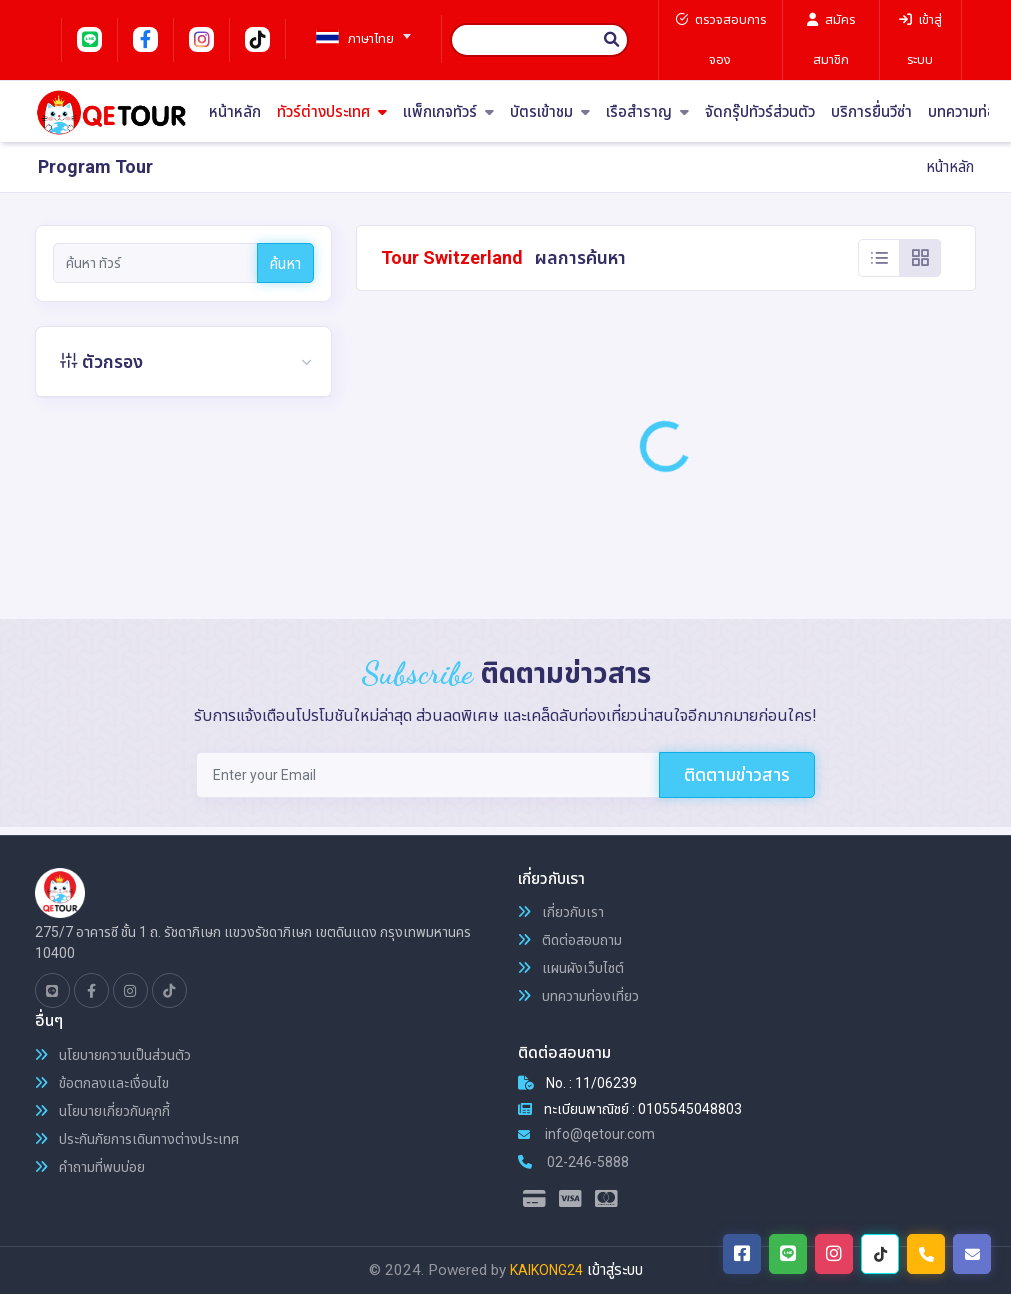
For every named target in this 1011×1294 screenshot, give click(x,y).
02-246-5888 (573, 1162)
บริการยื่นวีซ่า (871, 112)
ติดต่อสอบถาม (570, 940)
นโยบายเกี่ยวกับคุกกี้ (102, 1111)
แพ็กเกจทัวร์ (448, 112)
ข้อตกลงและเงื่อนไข (102, 1083)
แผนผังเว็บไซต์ (571, 968)
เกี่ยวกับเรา (561, 912)
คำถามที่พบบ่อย (90, 1167)
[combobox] (356, 30)
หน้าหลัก (235, 112)
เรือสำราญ (647, 112)
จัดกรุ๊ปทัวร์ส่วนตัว (760, 112)
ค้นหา (285, 264)
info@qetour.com (586, 1134)
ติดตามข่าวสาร (737, 774)
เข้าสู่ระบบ (615, 1270)
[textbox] (356, 39)
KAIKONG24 (546, 1270)
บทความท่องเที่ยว (578, 996)
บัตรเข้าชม (550, 112)
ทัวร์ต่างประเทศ (332, 112)
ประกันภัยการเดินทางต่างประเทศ (137, 1139)
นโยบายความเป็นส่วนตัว (113, 1055)
